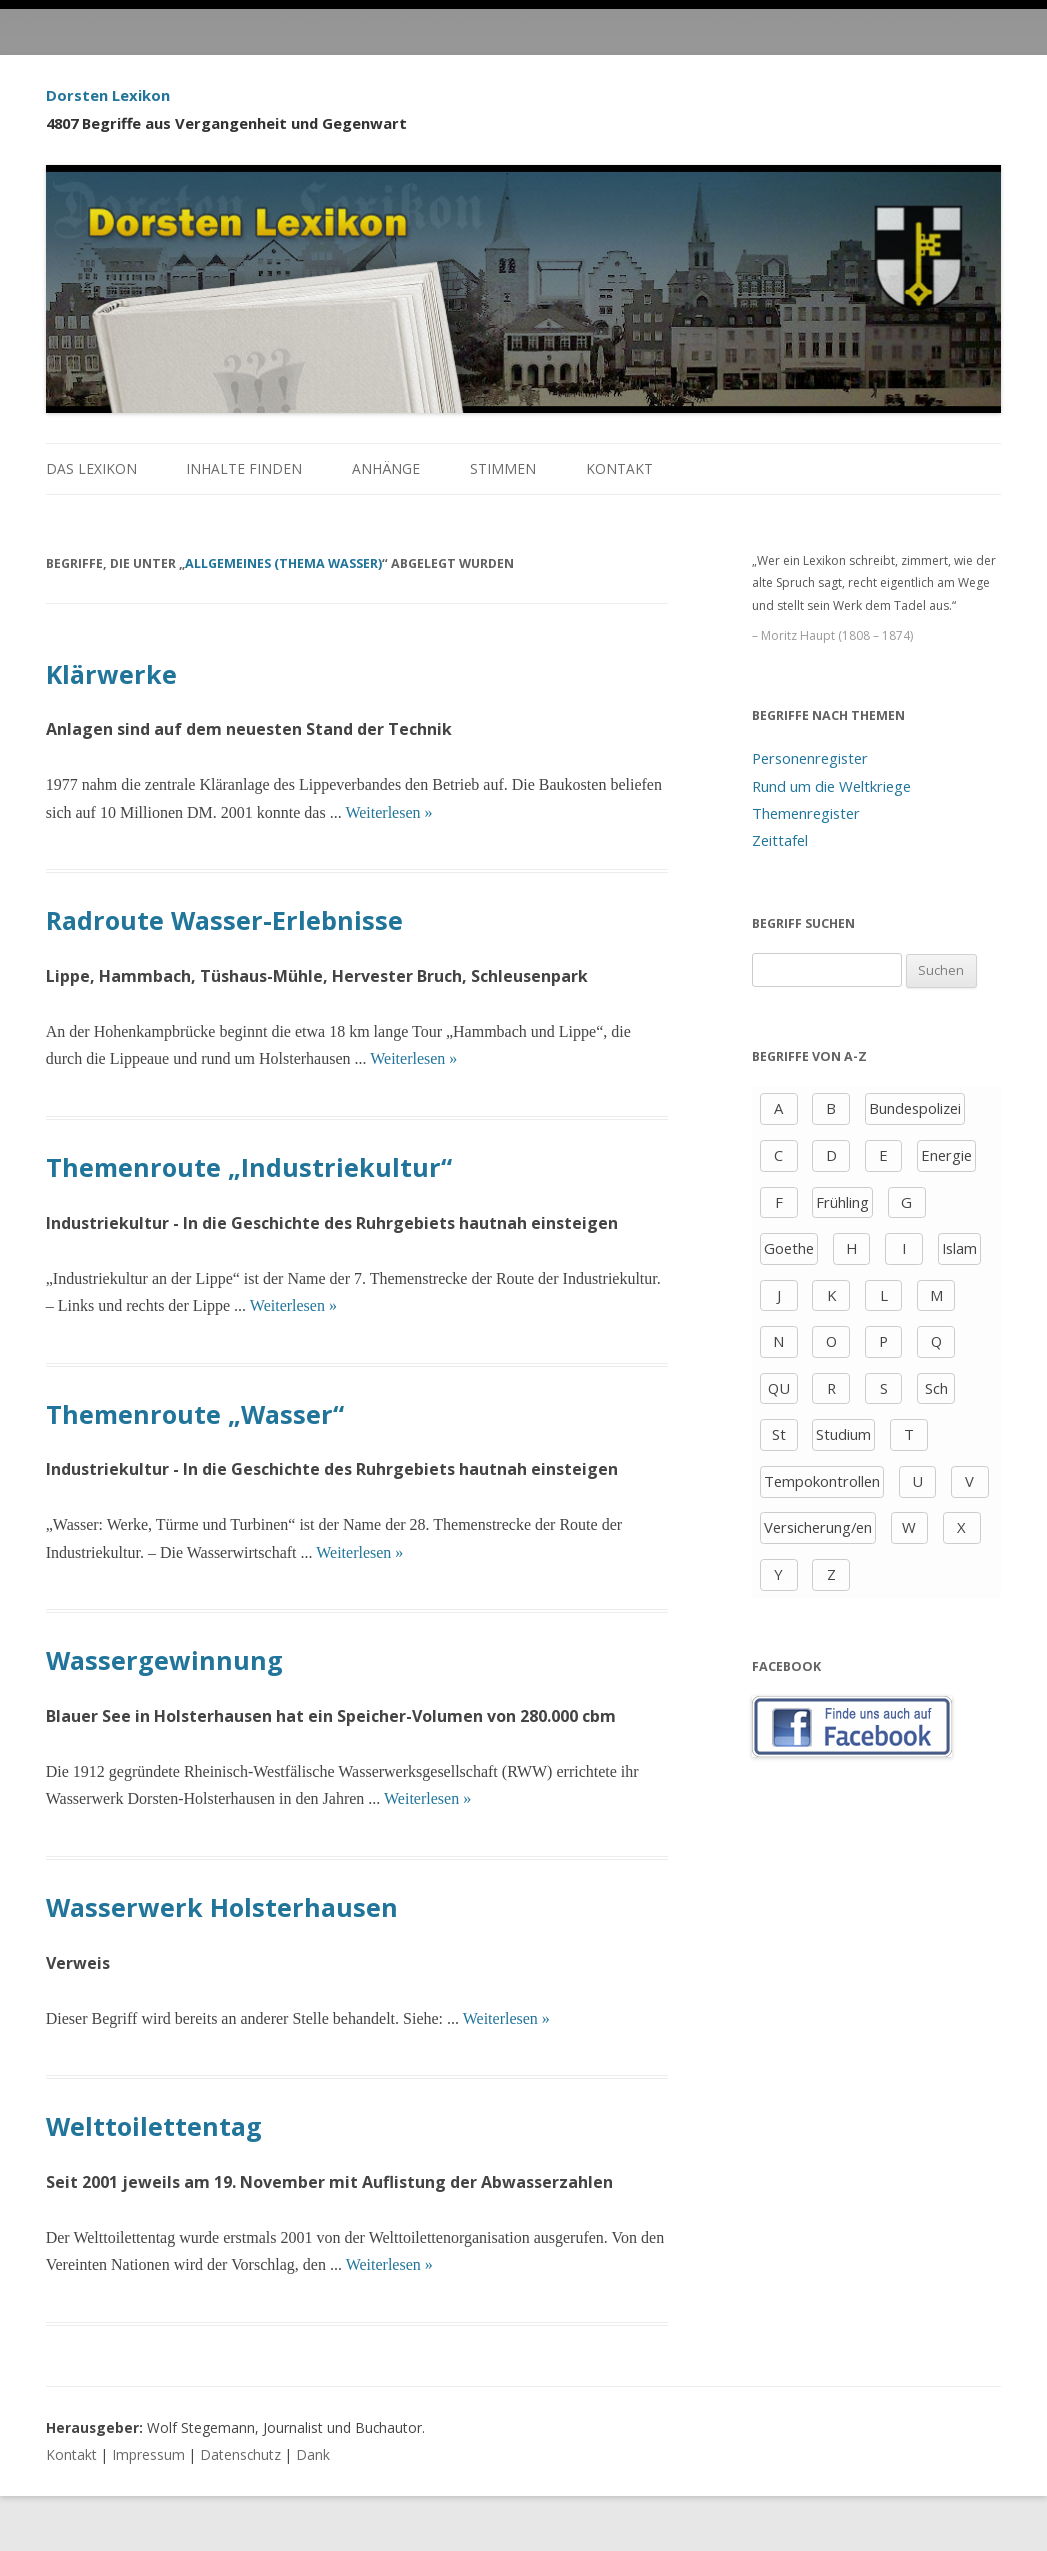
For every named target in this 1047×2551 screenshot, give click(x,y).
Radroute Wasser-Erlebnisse (224, 920)
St (779, 1434)
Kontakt (619, 468)
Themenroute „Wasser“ (195, 1414)
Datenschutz (240, 2454)
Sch (936, 1388)
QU (779, 1388)
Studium (843, 1434)
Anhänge (386, 468)
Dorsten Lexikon (108, 95)
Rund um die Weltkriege (831, 786)
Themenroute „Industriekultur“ (249, 1167)
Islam (959, 1248)
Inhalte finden (244, 468)
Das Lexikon (91, 468)
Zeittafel (780, 840)
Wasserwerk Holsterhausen (222, 1907)
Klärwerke (111, 674)
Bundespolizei (915, 1108)
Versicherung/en (818, 1527)
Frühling (842, 1202)
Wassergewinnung (164, 1660)
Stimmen (503, 468)
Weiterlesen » (388, 812)
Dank (313, 2454)
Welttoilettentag (154, 2126)
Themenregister (806, 813)
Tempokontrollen (822, 1481)
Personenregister (810, 758)
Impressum (148, 2454)
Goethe (789, 1248)
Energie (946, 1155)
